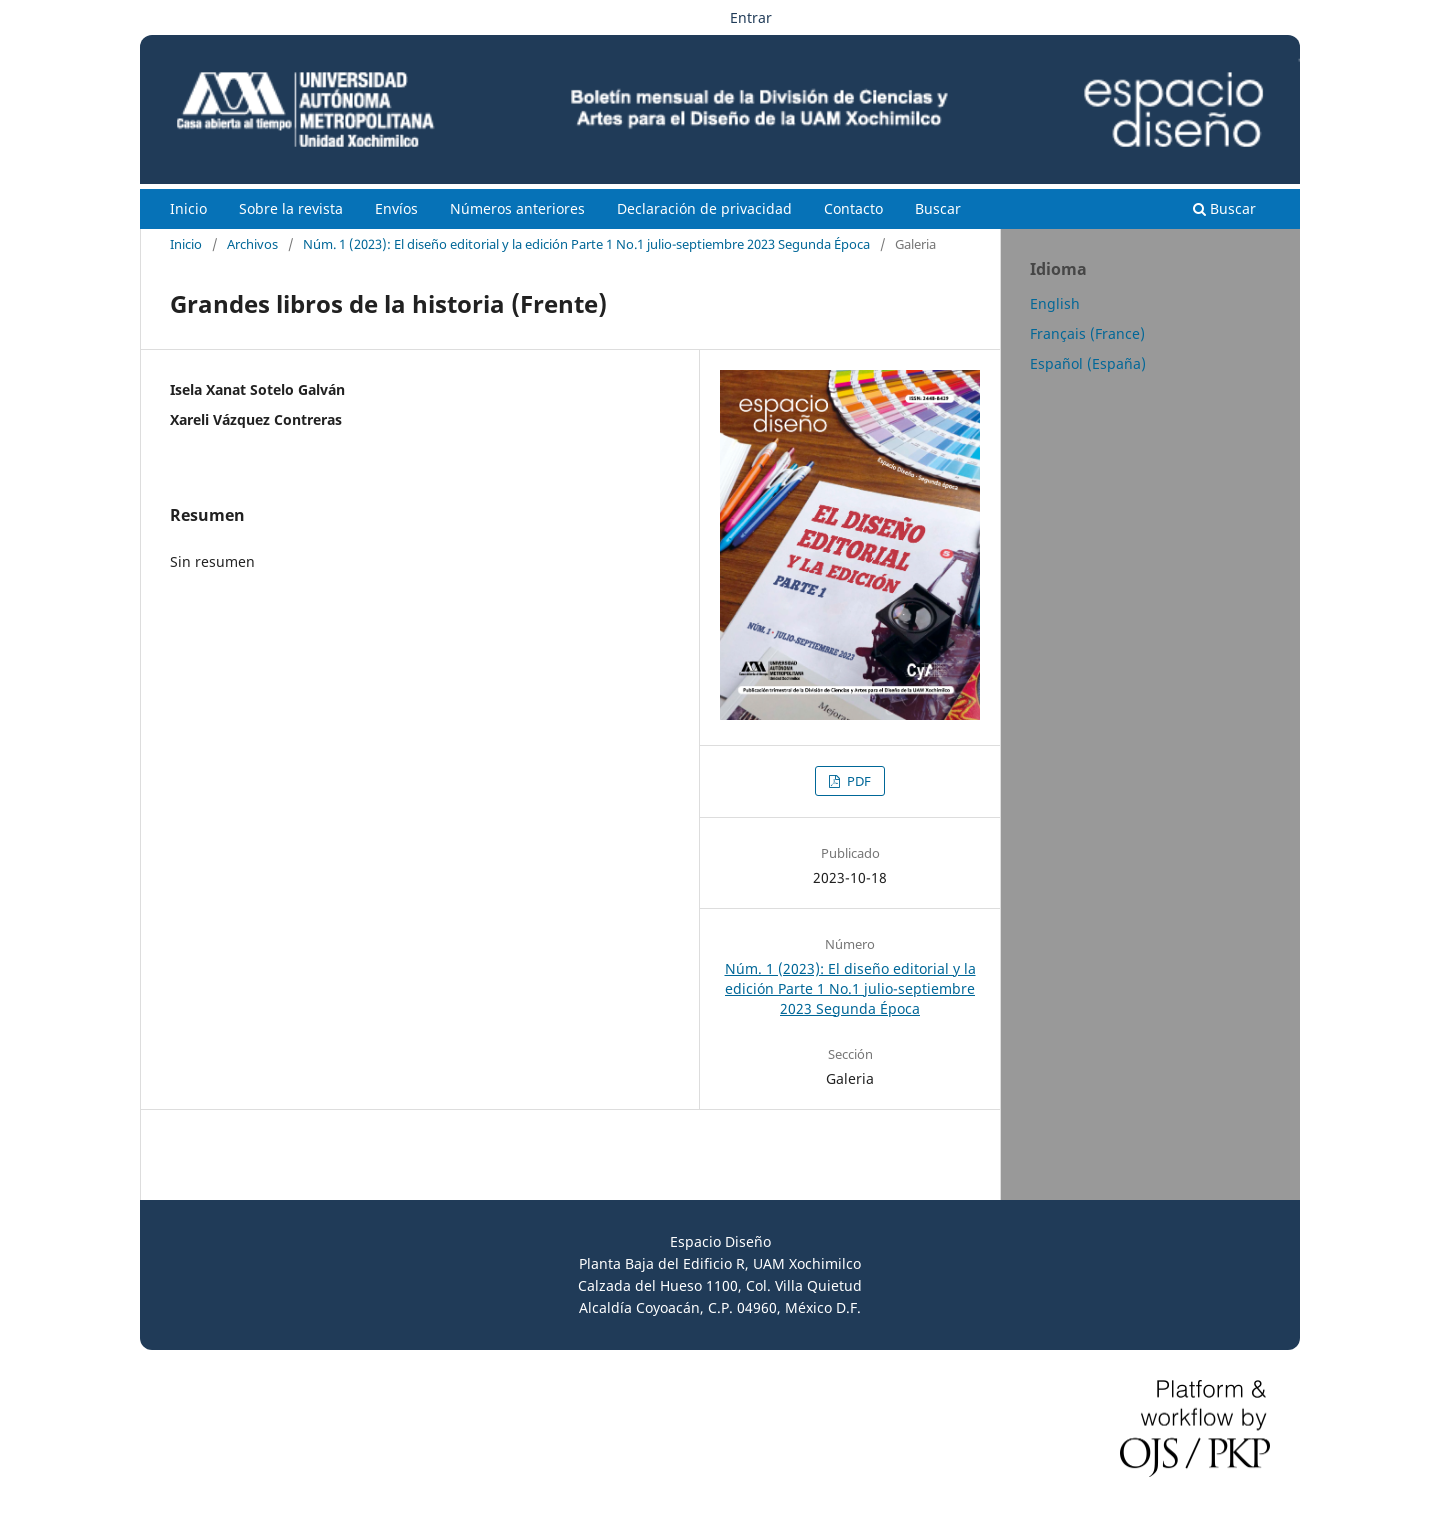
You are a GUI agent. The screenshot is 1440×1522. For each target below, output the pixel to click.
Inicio (188, 208)
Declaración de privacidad (704, 208)
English (1055, 303)
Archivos (252, 244)
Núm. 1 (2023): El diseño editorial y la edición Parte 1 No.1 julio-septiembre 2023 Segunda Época (586, 244)
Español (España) (1088, 363)
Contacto (853, 208)
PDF (857, 781)
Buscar (938, 208)
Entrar (751, 17)
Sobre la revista (291, 208)
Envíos (396, 208)
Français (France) (1087, 333)
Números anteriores (517, 208)
